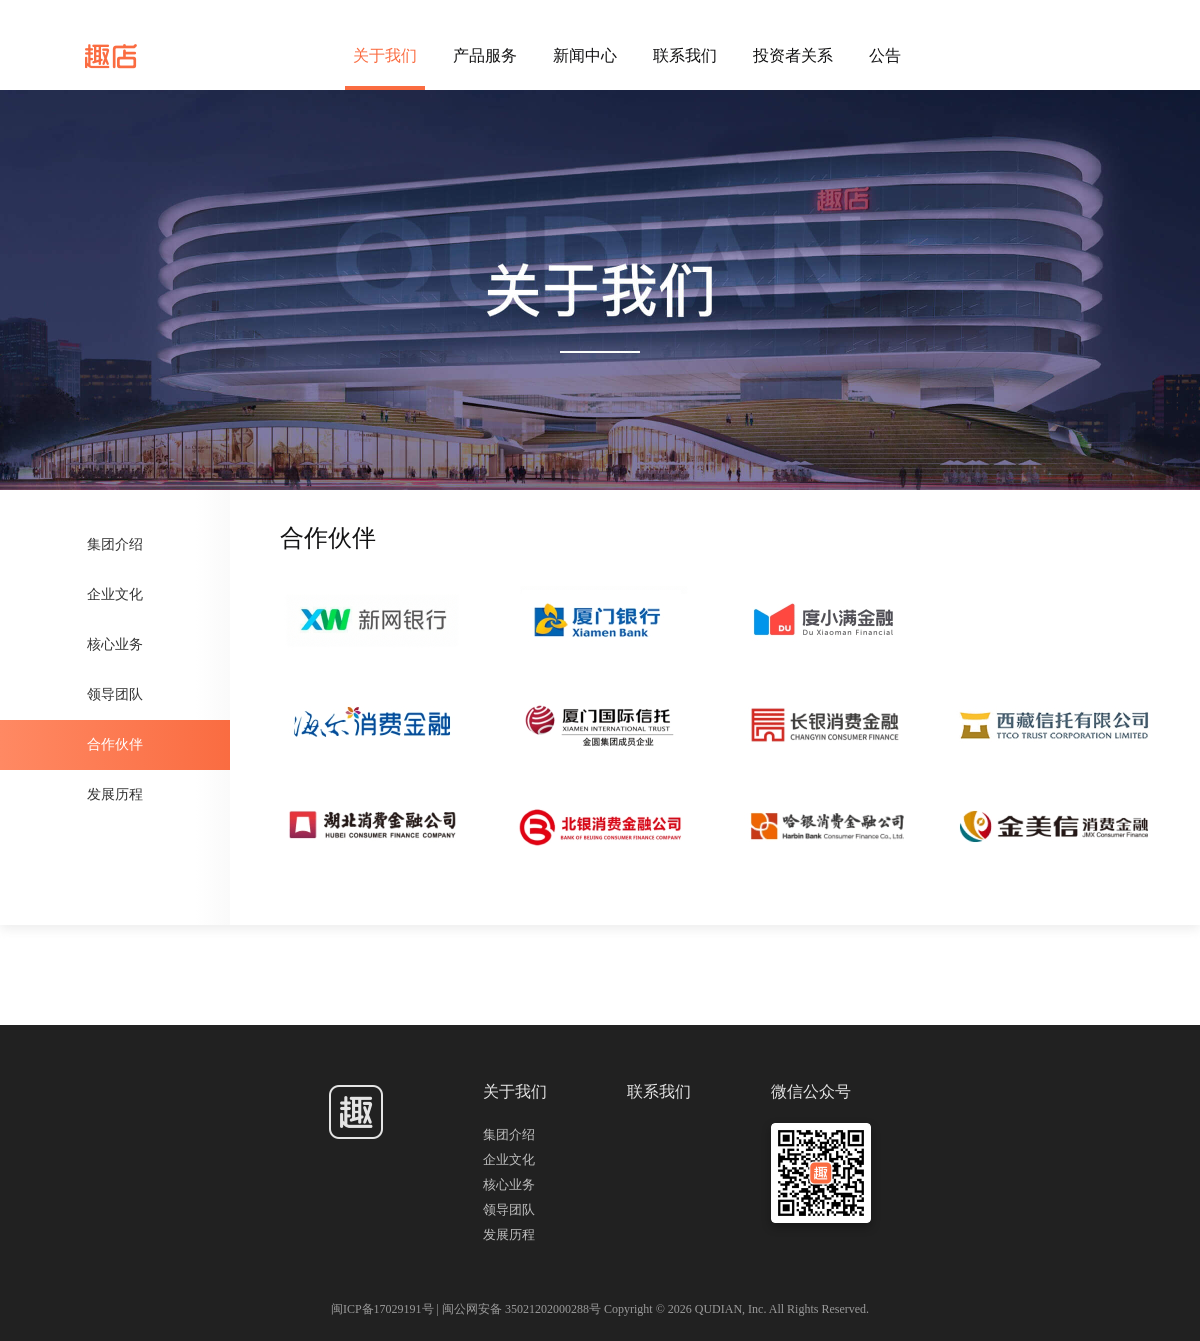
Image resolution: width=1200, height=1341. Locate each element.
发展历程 (115, 794)
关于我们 (385, 55)
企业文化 (115, 594)
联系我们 (685, 55)
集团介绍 (115, 544)
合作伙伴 (115, 744)
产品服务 (485, 55)
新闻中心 (585, 55)
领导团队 (115, 694)
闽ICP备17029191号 (384, 1309)
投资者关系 (793, 55)
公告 (885, 55)
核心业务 (115, 644)
